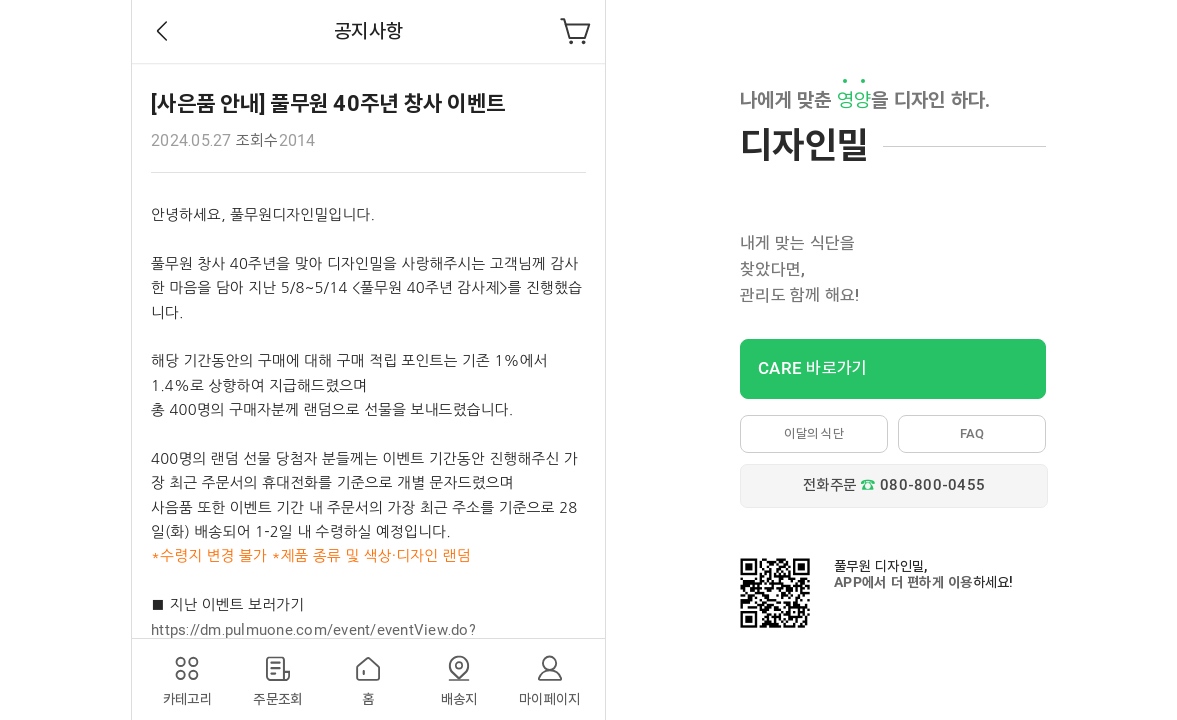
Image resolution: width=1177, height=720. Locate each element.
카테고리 (187, 699)
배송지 (459, 699)
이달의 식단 (814, 433)
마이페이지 (549, 699)
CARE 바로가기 (812, 368)
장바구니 (576, 31)
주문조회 (277, 699)
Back (162, 31)
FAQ (972, 433)
